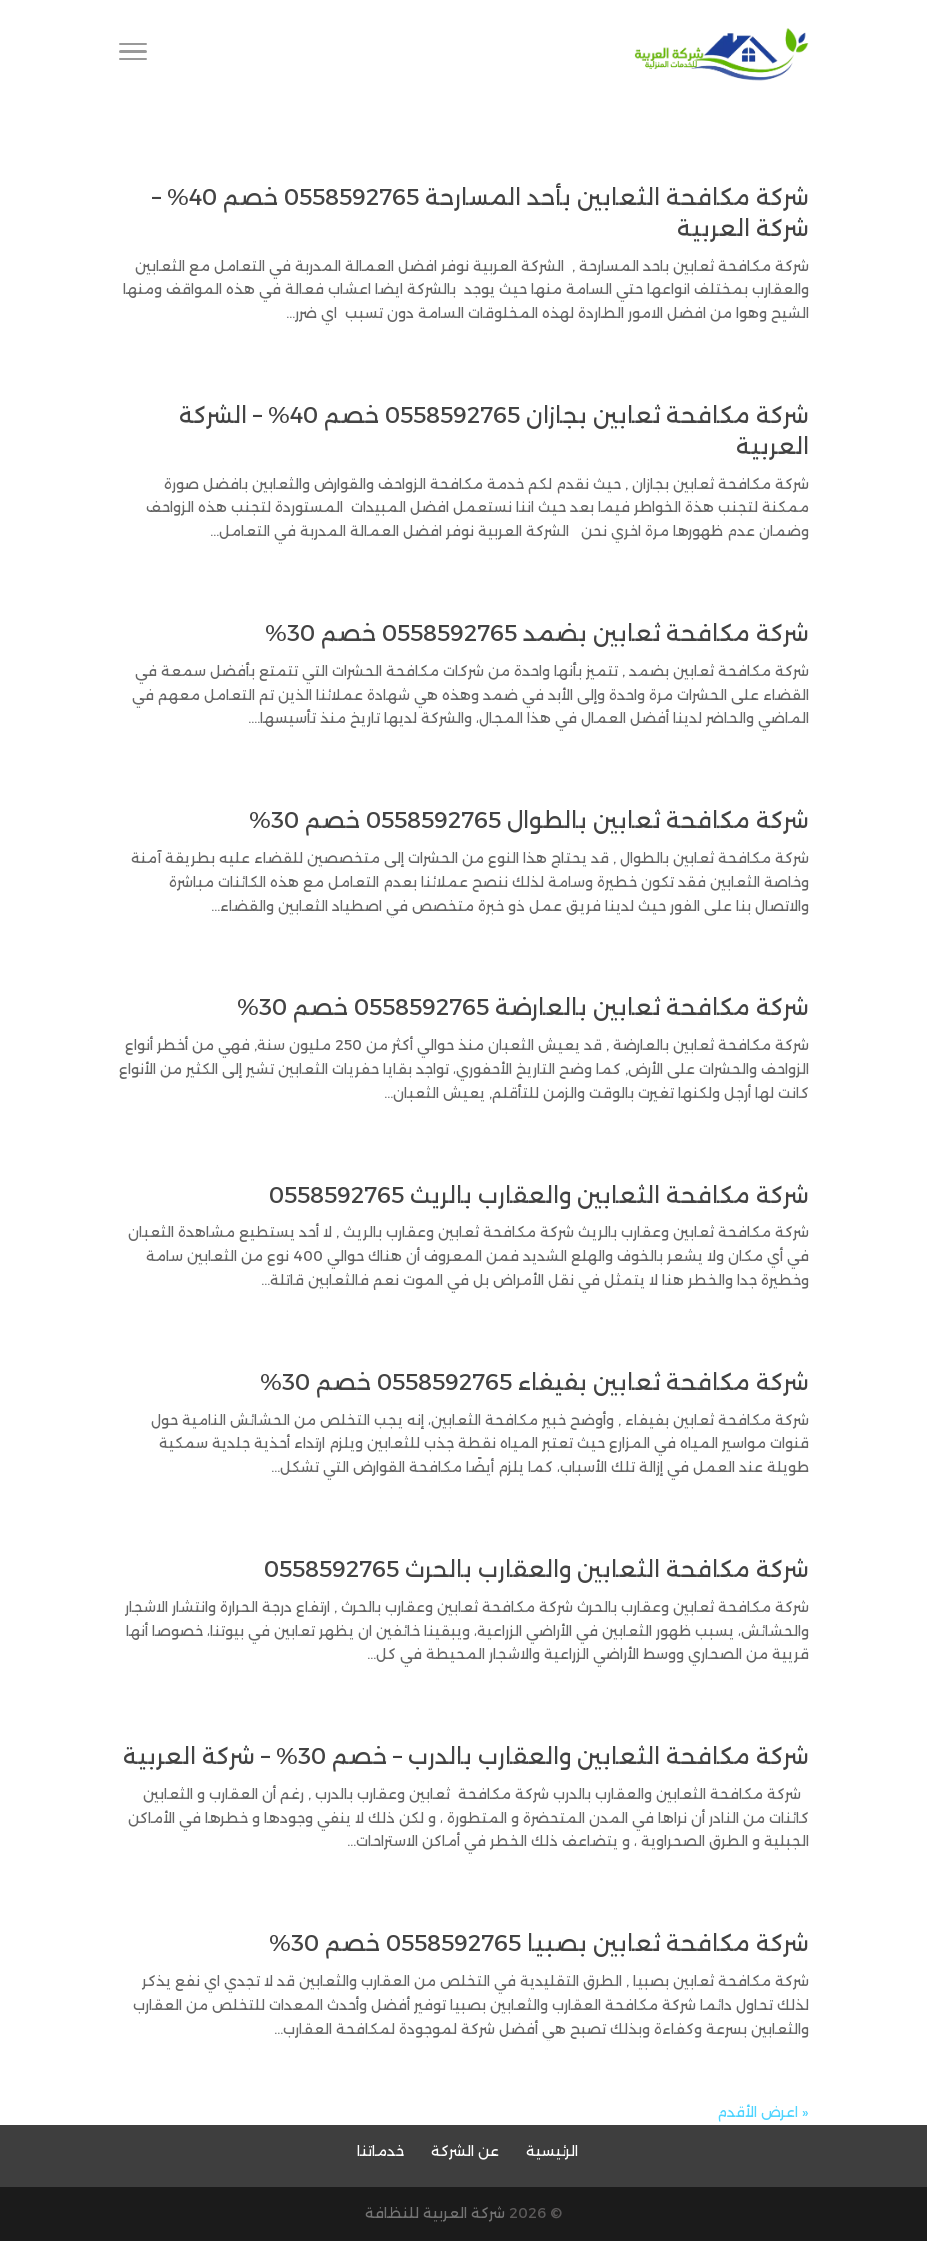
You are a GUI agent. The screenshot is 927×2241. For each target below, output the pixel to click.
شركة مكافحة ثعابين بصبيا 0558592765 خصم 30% (539, 1943)
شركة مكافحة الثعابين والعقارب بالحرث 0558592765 (536, 1569)
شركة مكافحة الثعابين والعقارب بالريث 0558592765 (539, 1195)
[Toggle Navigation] (133, 55)
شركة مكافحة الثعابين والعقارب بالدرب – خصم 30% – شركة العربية (466, 1756)
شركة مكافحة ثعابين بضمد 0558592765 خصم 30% (537, 633)
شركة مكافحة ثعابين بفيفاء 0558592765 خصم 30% (534, 1382)
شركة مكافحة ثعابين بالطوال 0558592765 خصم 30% (529, 820)
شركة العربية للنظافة (435, 2213)
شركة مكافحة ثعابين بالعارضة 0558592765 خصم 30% (523, 1007)
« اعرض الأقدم (763, 2112)
